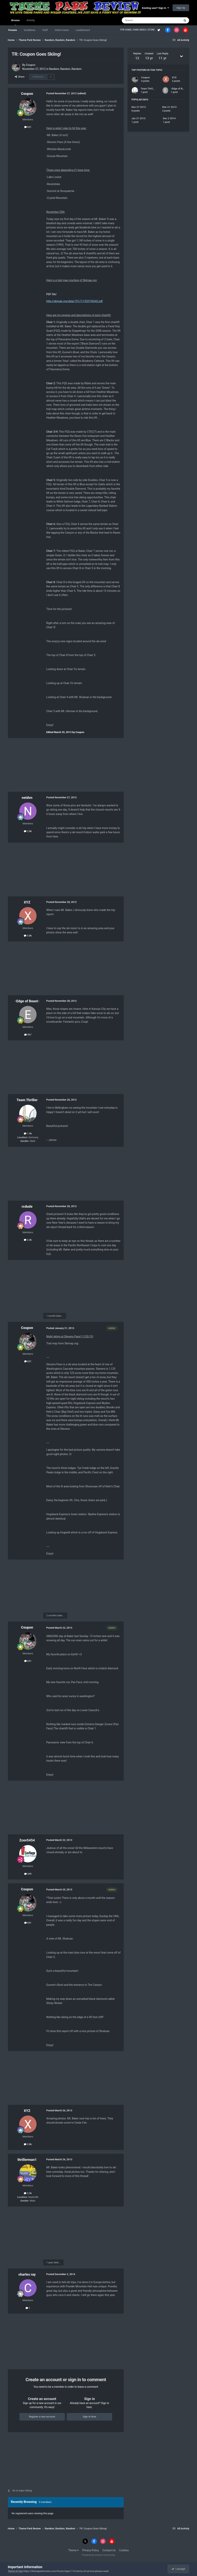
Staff (45, 30)
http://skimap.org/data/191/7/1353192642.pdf (74, 301)
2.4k (28, 1239)
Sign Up (181, 7)
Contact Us (109, 2550)
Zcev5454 (27, 1840)
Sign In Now (89, 2416)
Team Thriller (27, 1100)
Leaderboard (83, 30)
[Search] (142, 20)
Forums (12, 30)
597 (28, 1034)
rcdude (27, 1206)
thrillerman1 (27, 2160)
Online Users (62, 30)
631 (28, 127)
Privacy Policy (90, 2550)
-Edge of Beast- (27, 1001)
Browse (15, 22)
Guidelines (30, 30)
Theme (73, 2550)
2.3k (28, 2193)
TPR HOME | (126, 29)
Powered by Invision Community (98, 2555)
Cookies (124, 2550)
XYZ (27, 902)
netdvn (27, 798)
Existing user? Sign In (155, 8)
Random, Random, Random (65, 68)
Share (20, 76)
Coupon (30, 64)
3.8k (28, 935)
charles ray (27, 2274)
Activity (31, 20)
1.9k (28, 1133)
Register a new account (42, 2416)
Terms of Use (15, 2571)
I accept (178, 2568)
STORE (151, 29)
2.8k (28, 831)
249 (28, 1873)
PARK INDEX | (140, 29)
